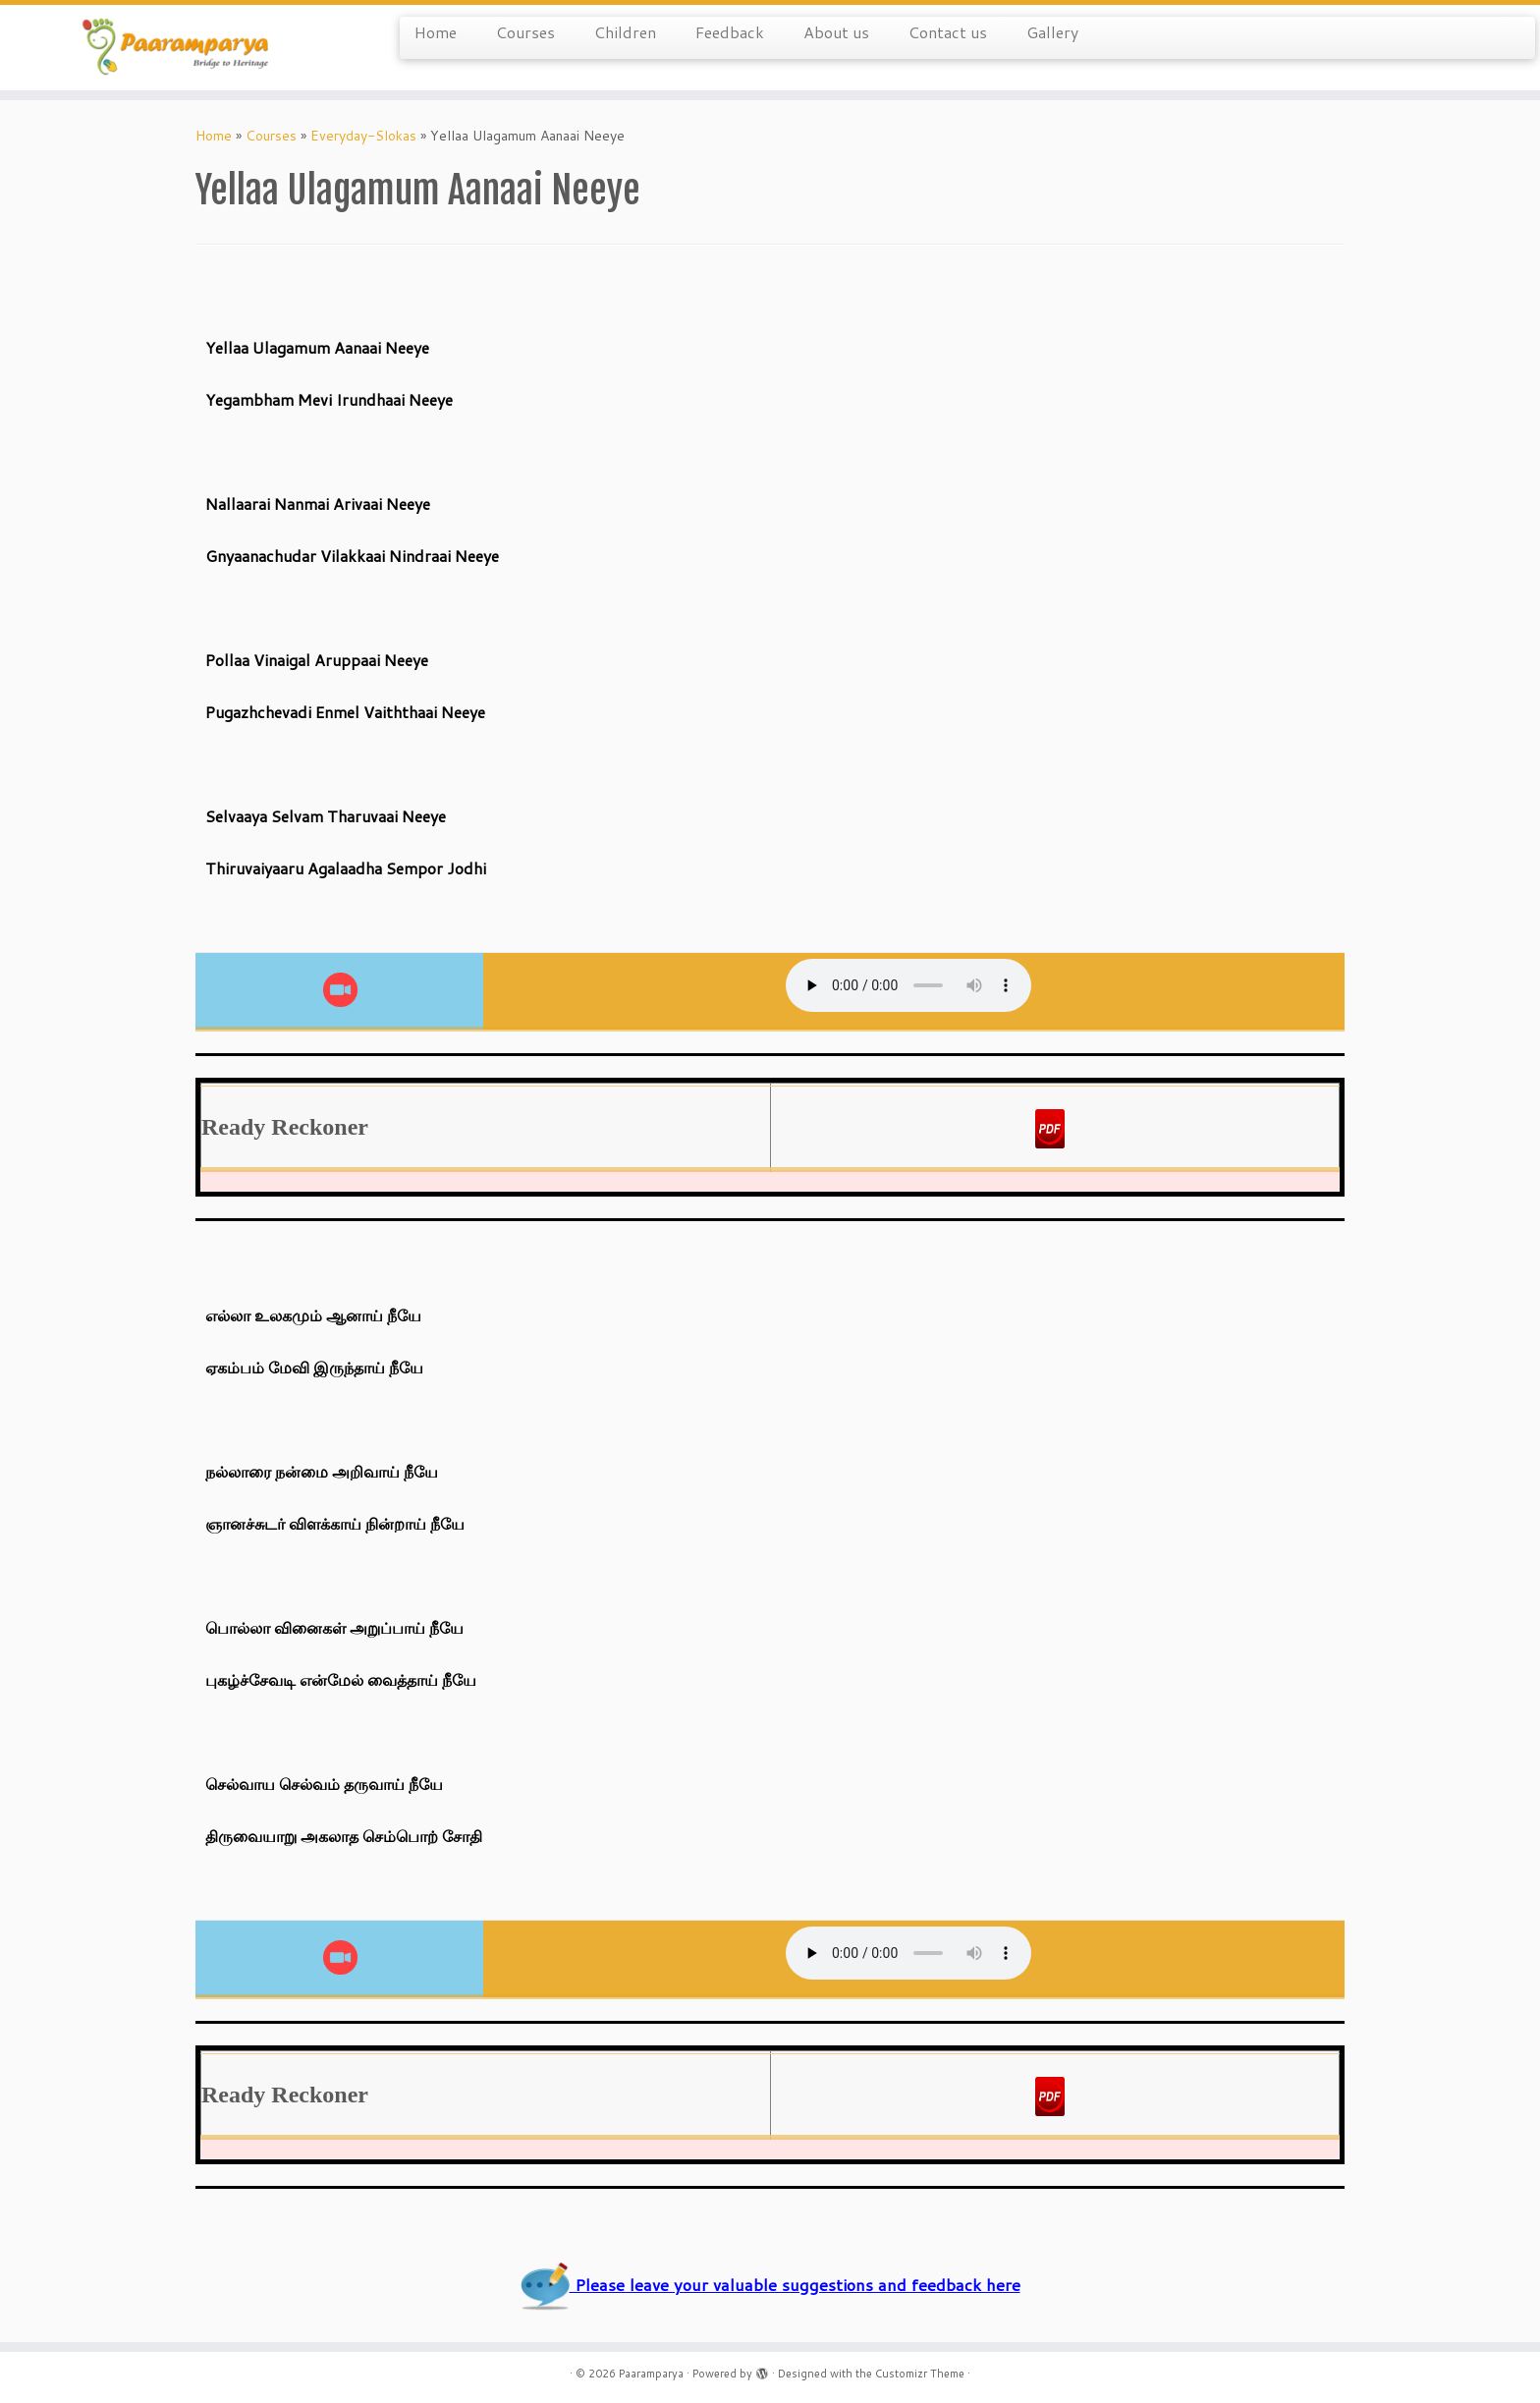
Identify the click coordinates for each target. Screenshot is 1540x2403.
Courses (525, 32)
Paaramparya (651, 2373)
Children (625, 32)
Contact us (947, 32)
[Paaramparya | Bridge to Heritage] (178, 48)
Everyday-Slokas (363, 135)
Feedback (729, 32)
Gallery (1052, 32)
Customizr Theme (919, 2373)
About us (836, 32)
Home (435, 32)
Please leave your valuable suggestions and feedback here (770, 2284)
